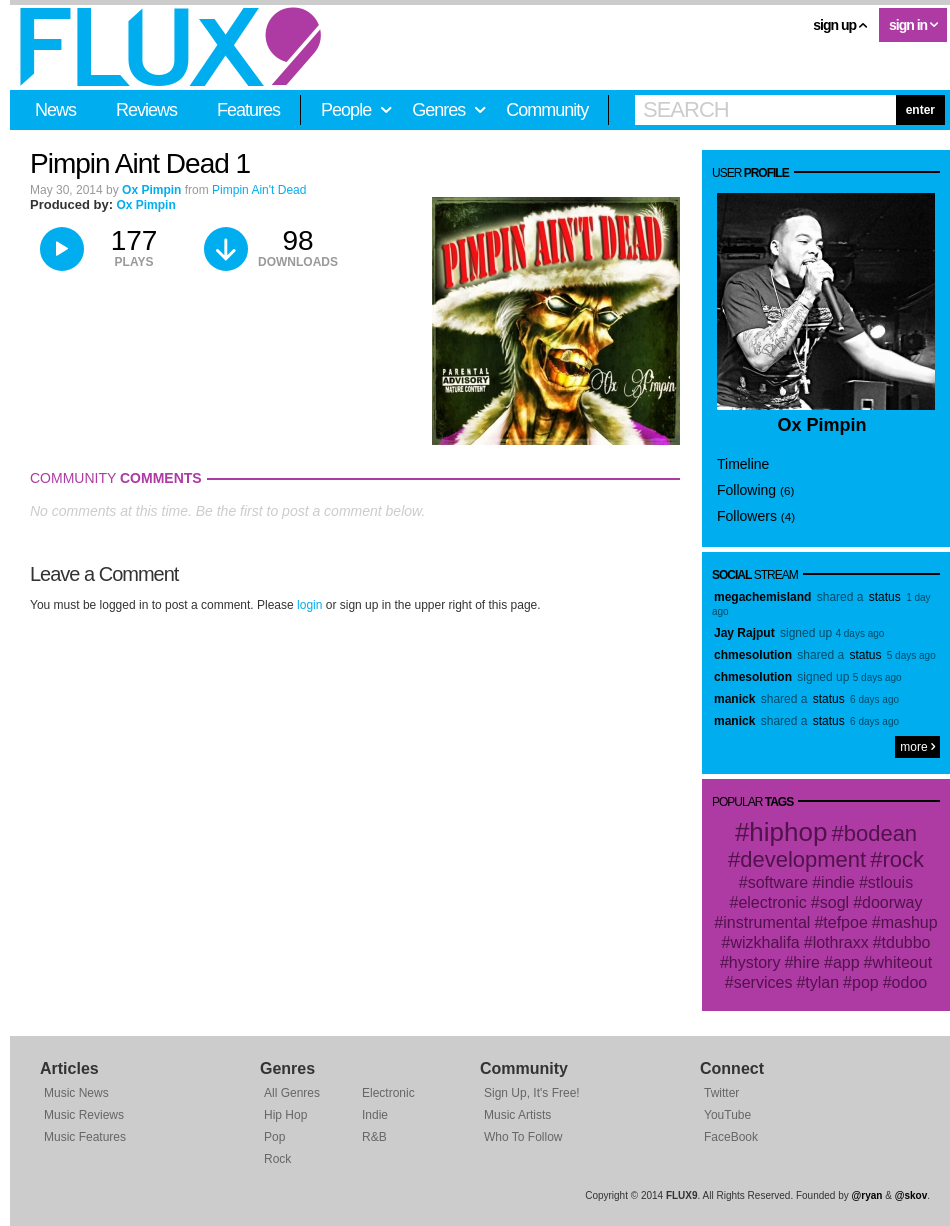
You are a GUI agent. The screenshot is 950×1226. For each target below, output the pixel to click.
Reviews (146, 110)
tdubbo (906, 942)
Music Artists (517, 1115)
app (846, 962)
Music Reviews (84, 1115)
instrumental (766, 922)
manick (734, 699)
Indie (375, 1115)
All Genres (292, 1093)
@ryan (867, 1195)
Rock (277, 1159)
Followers (756, 516)
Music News (76, 1093)
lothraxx (841, 942)
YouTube (727, 1115)
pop (865, 982)
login (309, 605)
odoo (910, 982)
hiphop (788, 832)
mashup (909, 922)
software (778, 882)
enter (920, 110)
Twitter (721, 1093)
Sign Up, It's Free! (532, 1093)
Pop (274, 1137)
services (763, 982)
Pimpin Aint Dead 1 (140, 163)
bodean (880, 833)
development (803, 859)
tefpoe (845, 922)
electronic (772, 902)
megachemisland (762, 597)
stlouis (890, 882)
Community (547, 110)
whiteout (903, 962)
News (55, 110)
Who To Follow (523, 1137)
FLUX (170, 47)
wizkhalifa (764, 942)
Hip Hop (285, 1115)
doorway (892, 902)
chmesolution (753, 655)
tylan (822, 982)
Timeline (743, 464)
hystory (755, 962)
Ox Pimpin (151, 190)
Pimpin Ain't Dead (259, 190)
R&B (374, 1137)
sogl (834, 902)
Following (755, 490)
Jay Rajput (744, 633)
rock (903, 859)
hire (806, 962)
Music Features (85, 1137)
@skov (911, 1195)
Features (248, 110)
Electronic (388, 1093)
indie (838, 882)
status (885, 597)
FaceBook (731, 1137)
